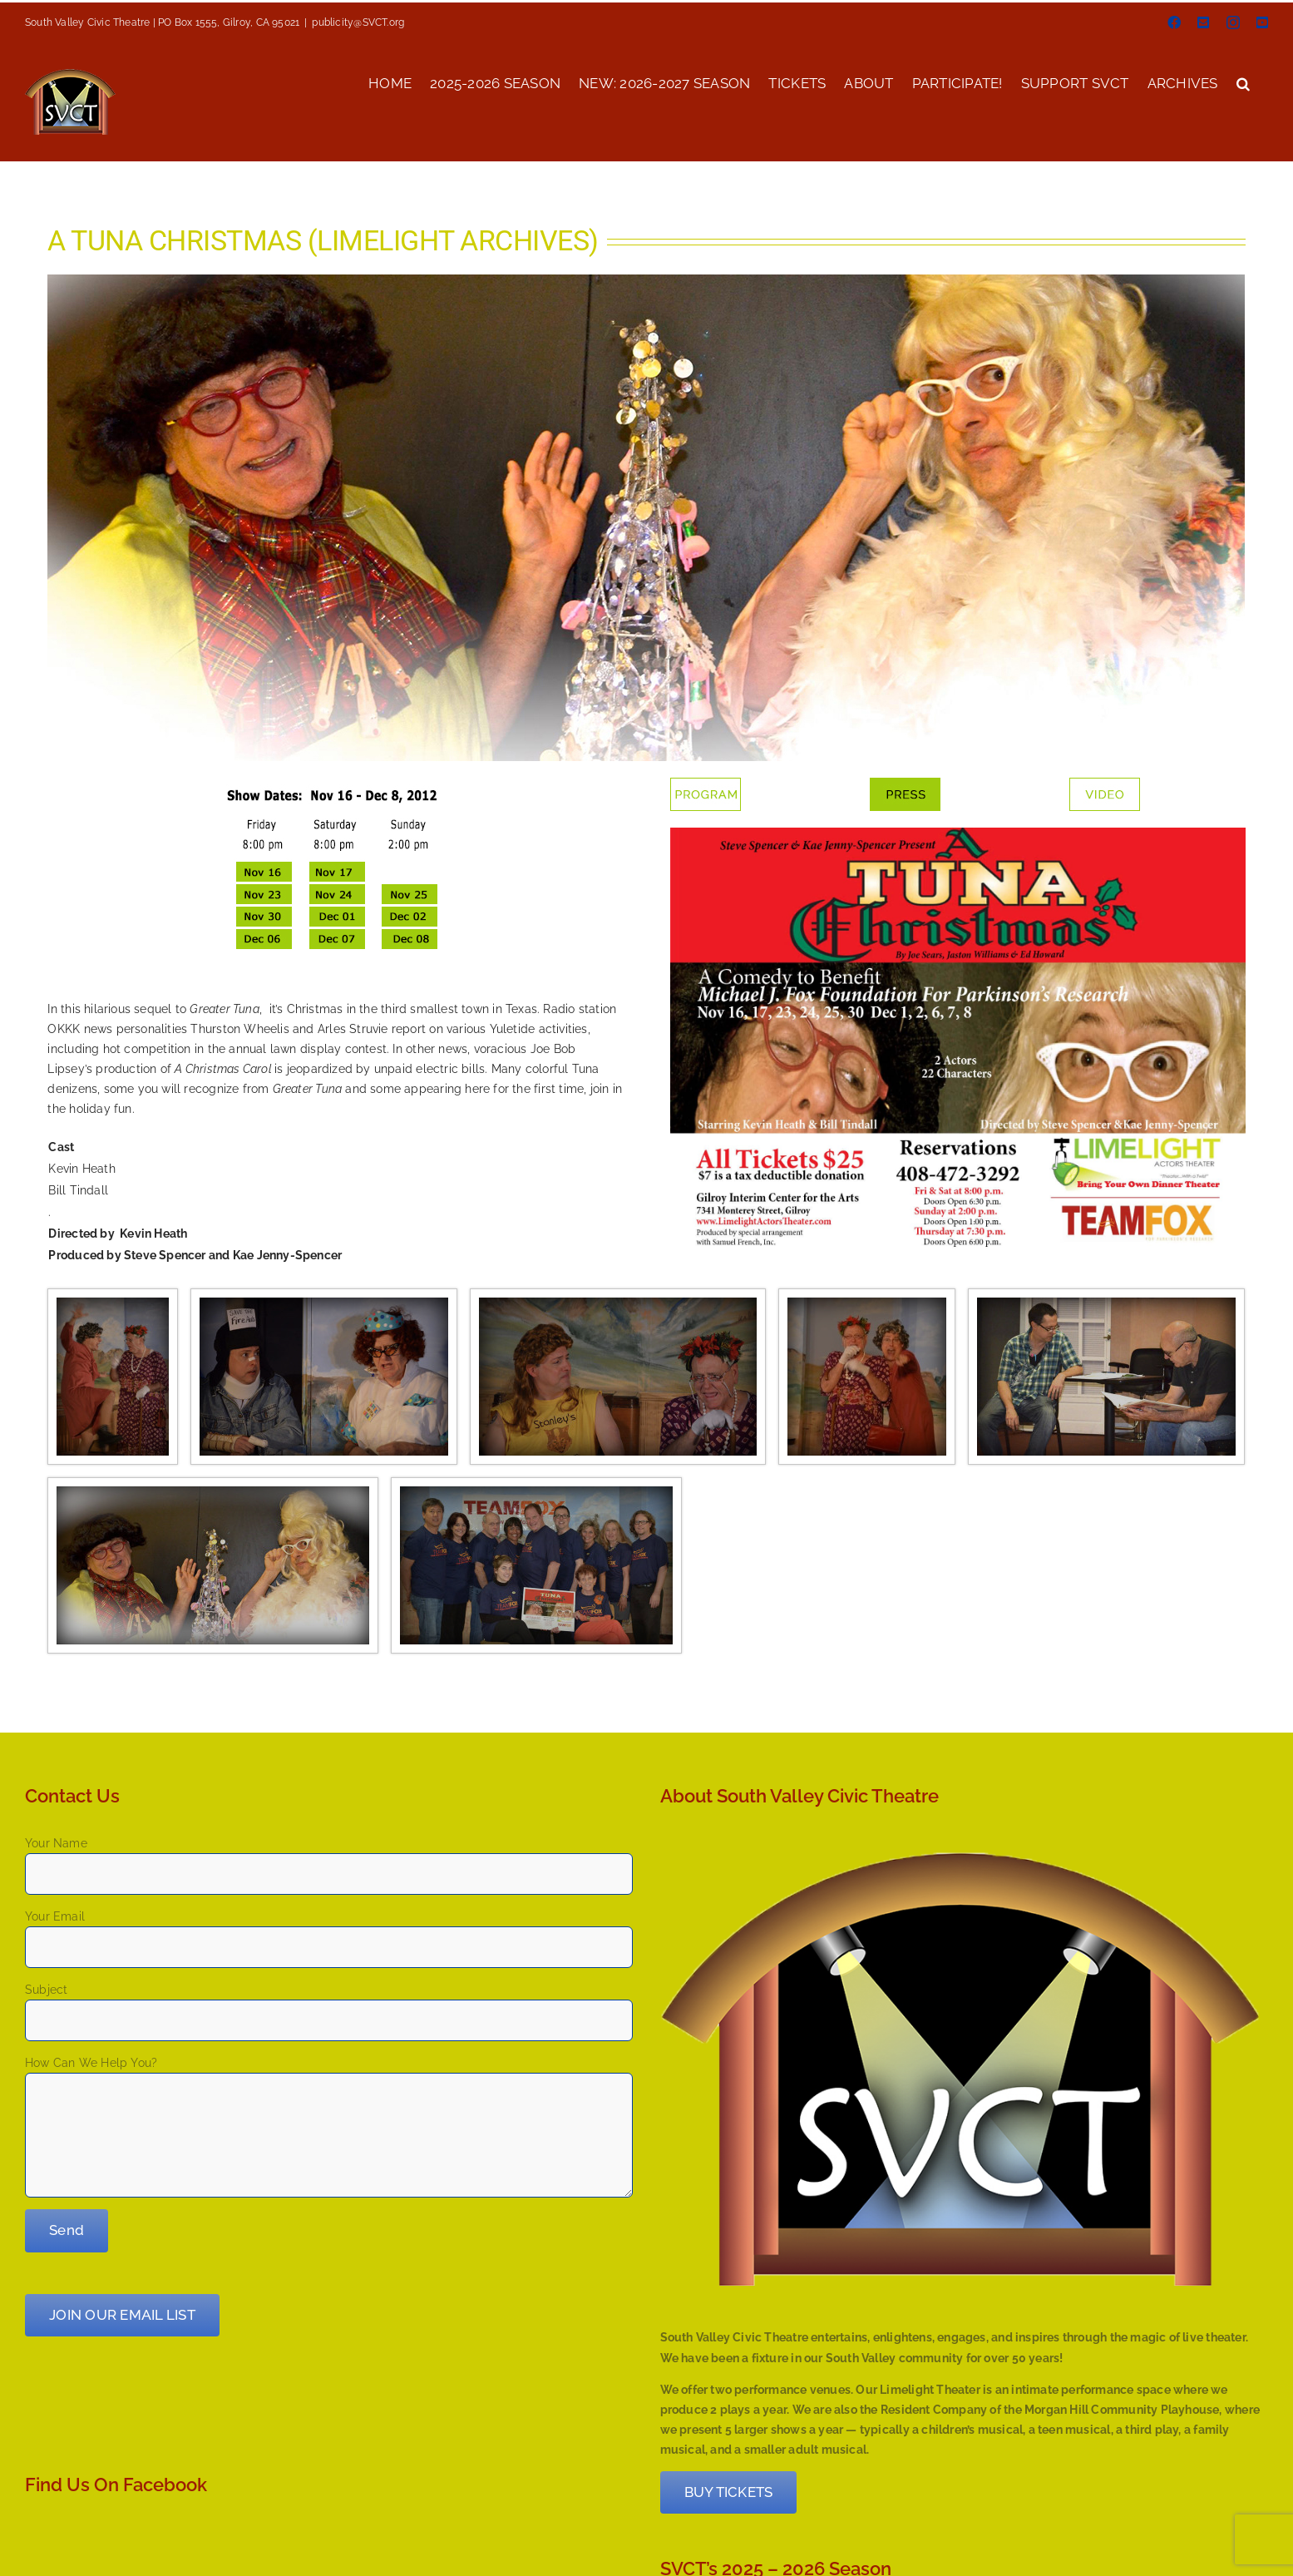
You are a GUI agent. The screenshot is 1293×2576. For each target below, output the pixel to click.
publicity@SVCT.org (358, 22)
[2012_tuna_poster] (957, 833)
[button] (1243, 82)
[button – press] (905, 783)
